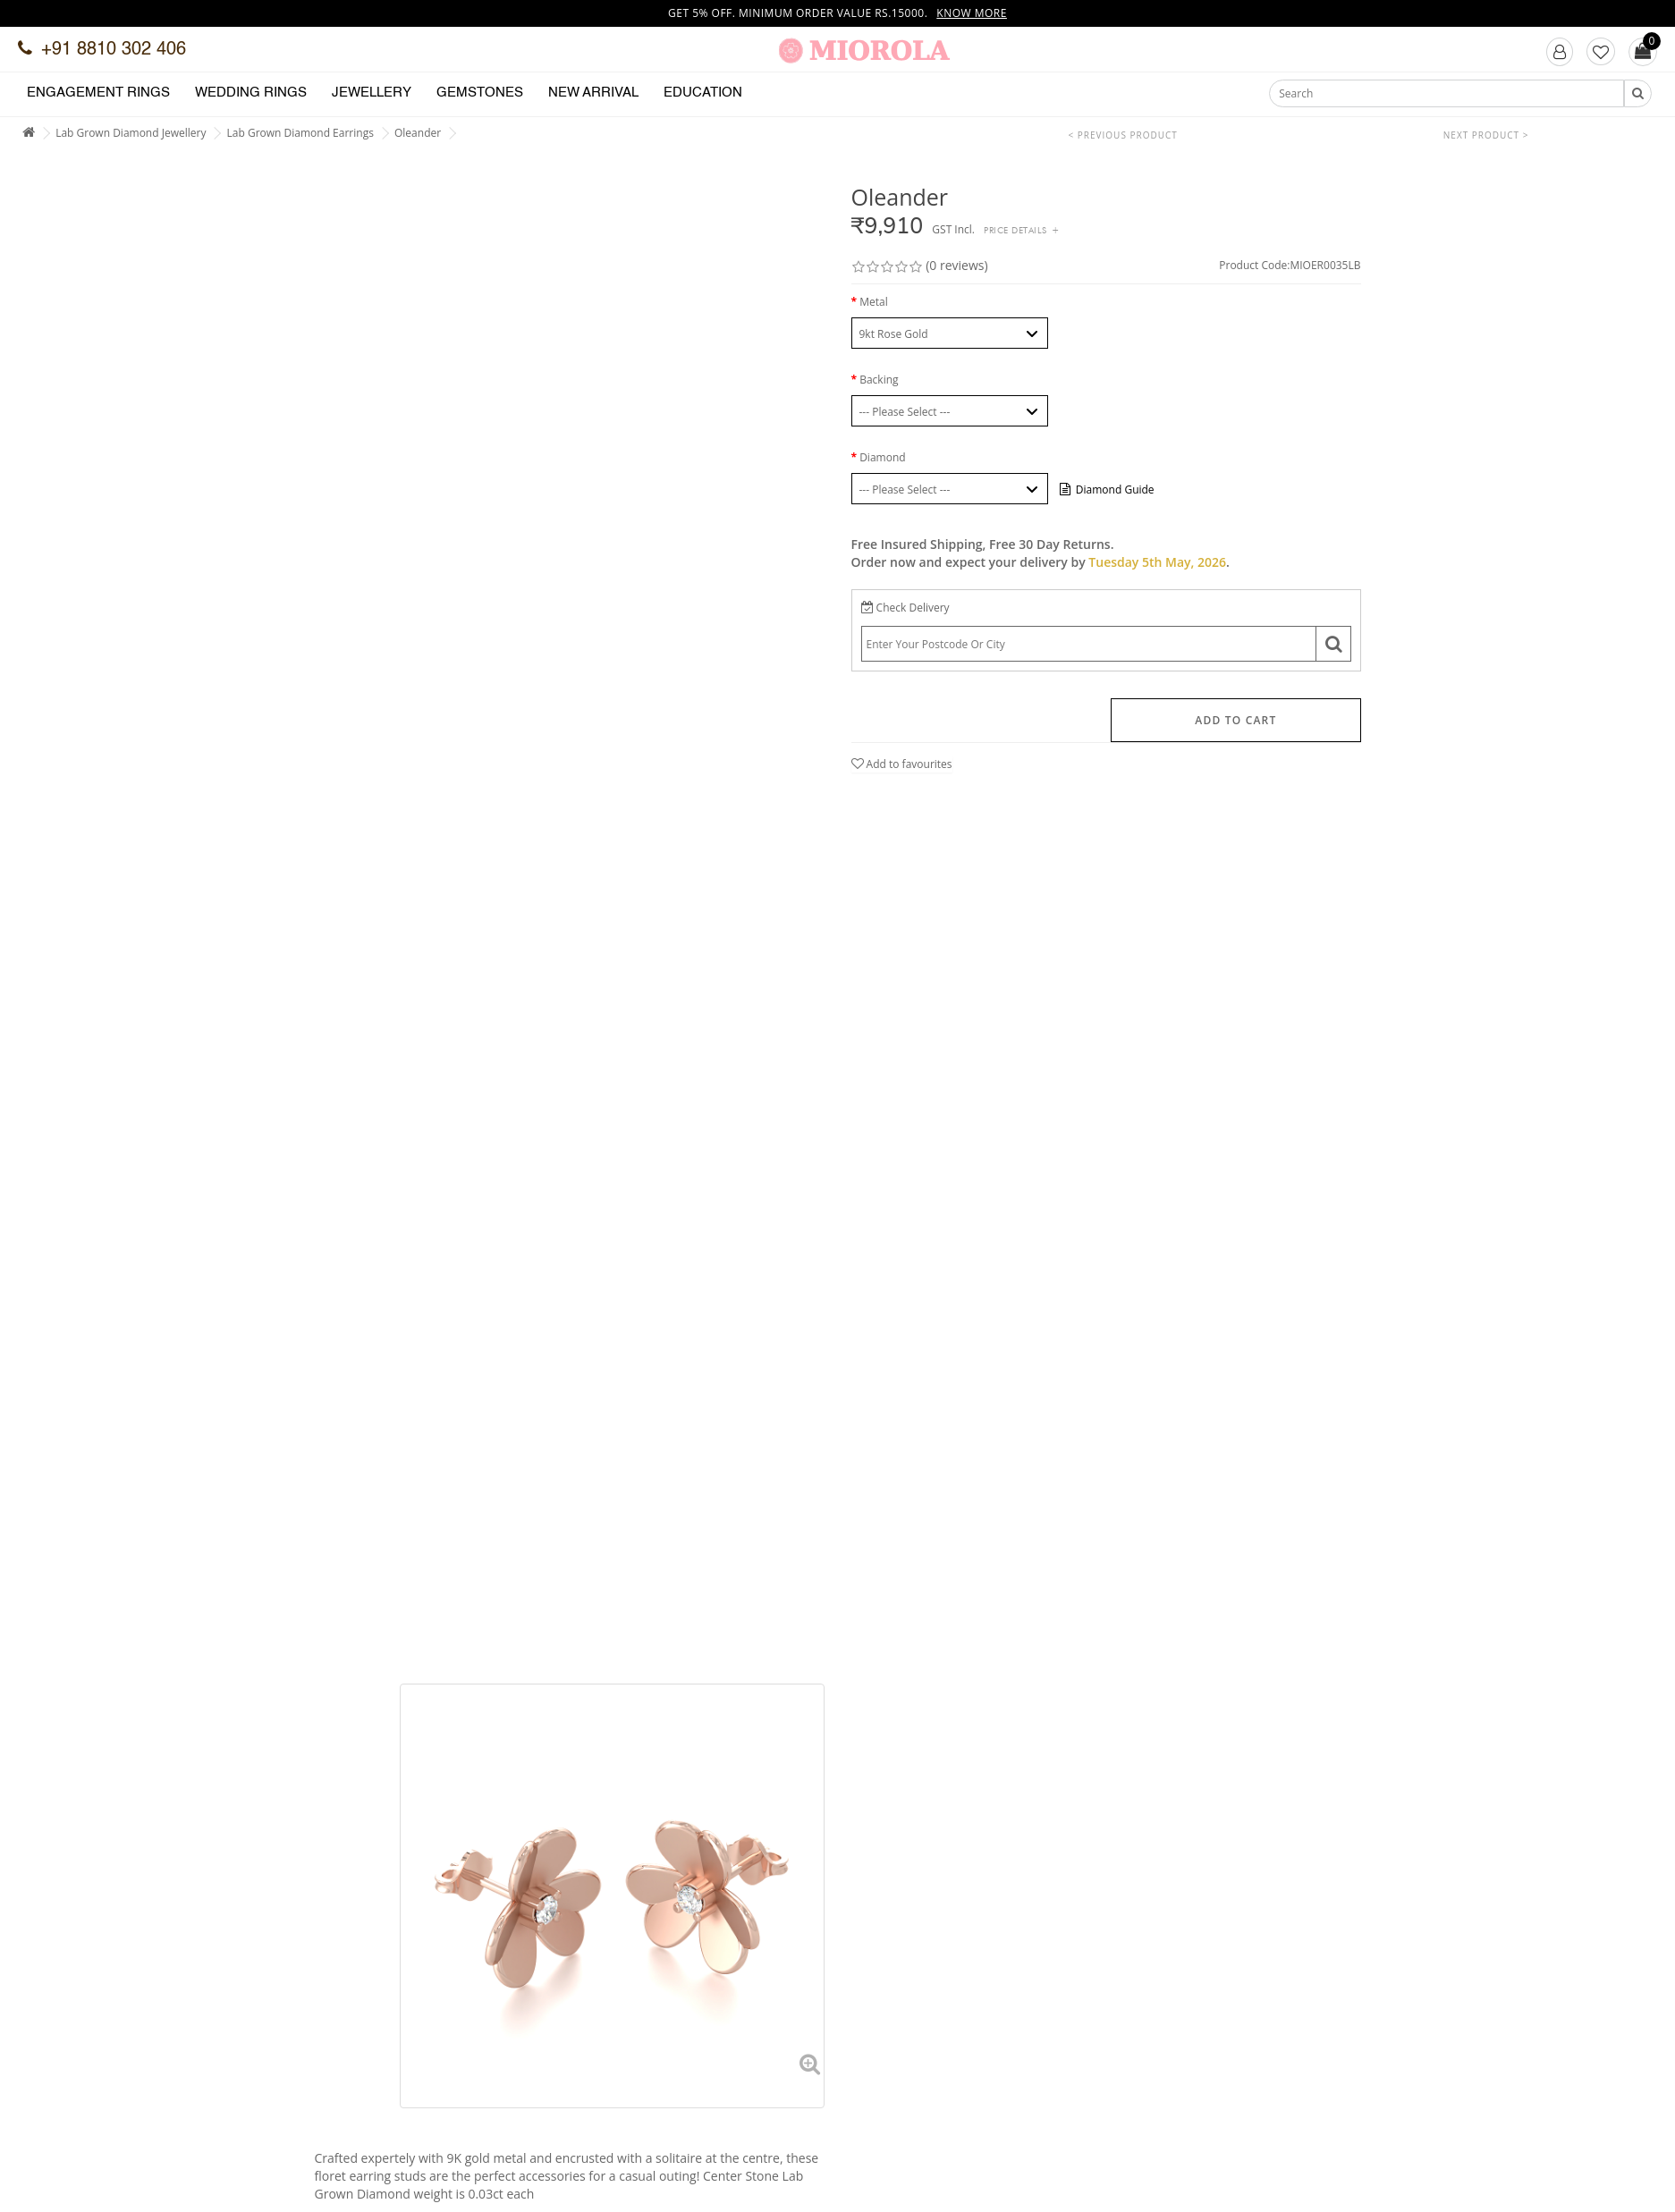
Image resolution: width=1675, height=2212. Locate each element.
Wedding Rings (251, 92)
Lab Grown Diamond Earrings (300, 132)
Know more (971, 13)
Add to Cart (1235, 720)
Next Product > (1486, 135)
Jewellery (371, 92)
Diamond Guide (1107, 489)
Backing (878, 379)
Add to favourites (901, 764)
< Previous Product (1123, 135)
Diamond (882, 457)
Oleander (417, 132)
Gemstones (479, 92)
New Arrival (593, 92)
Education (703, 92)
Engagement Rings (98, 92)
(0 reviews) (956, 265)
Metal (873, 301)
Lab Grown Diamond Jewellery (130, 132)
